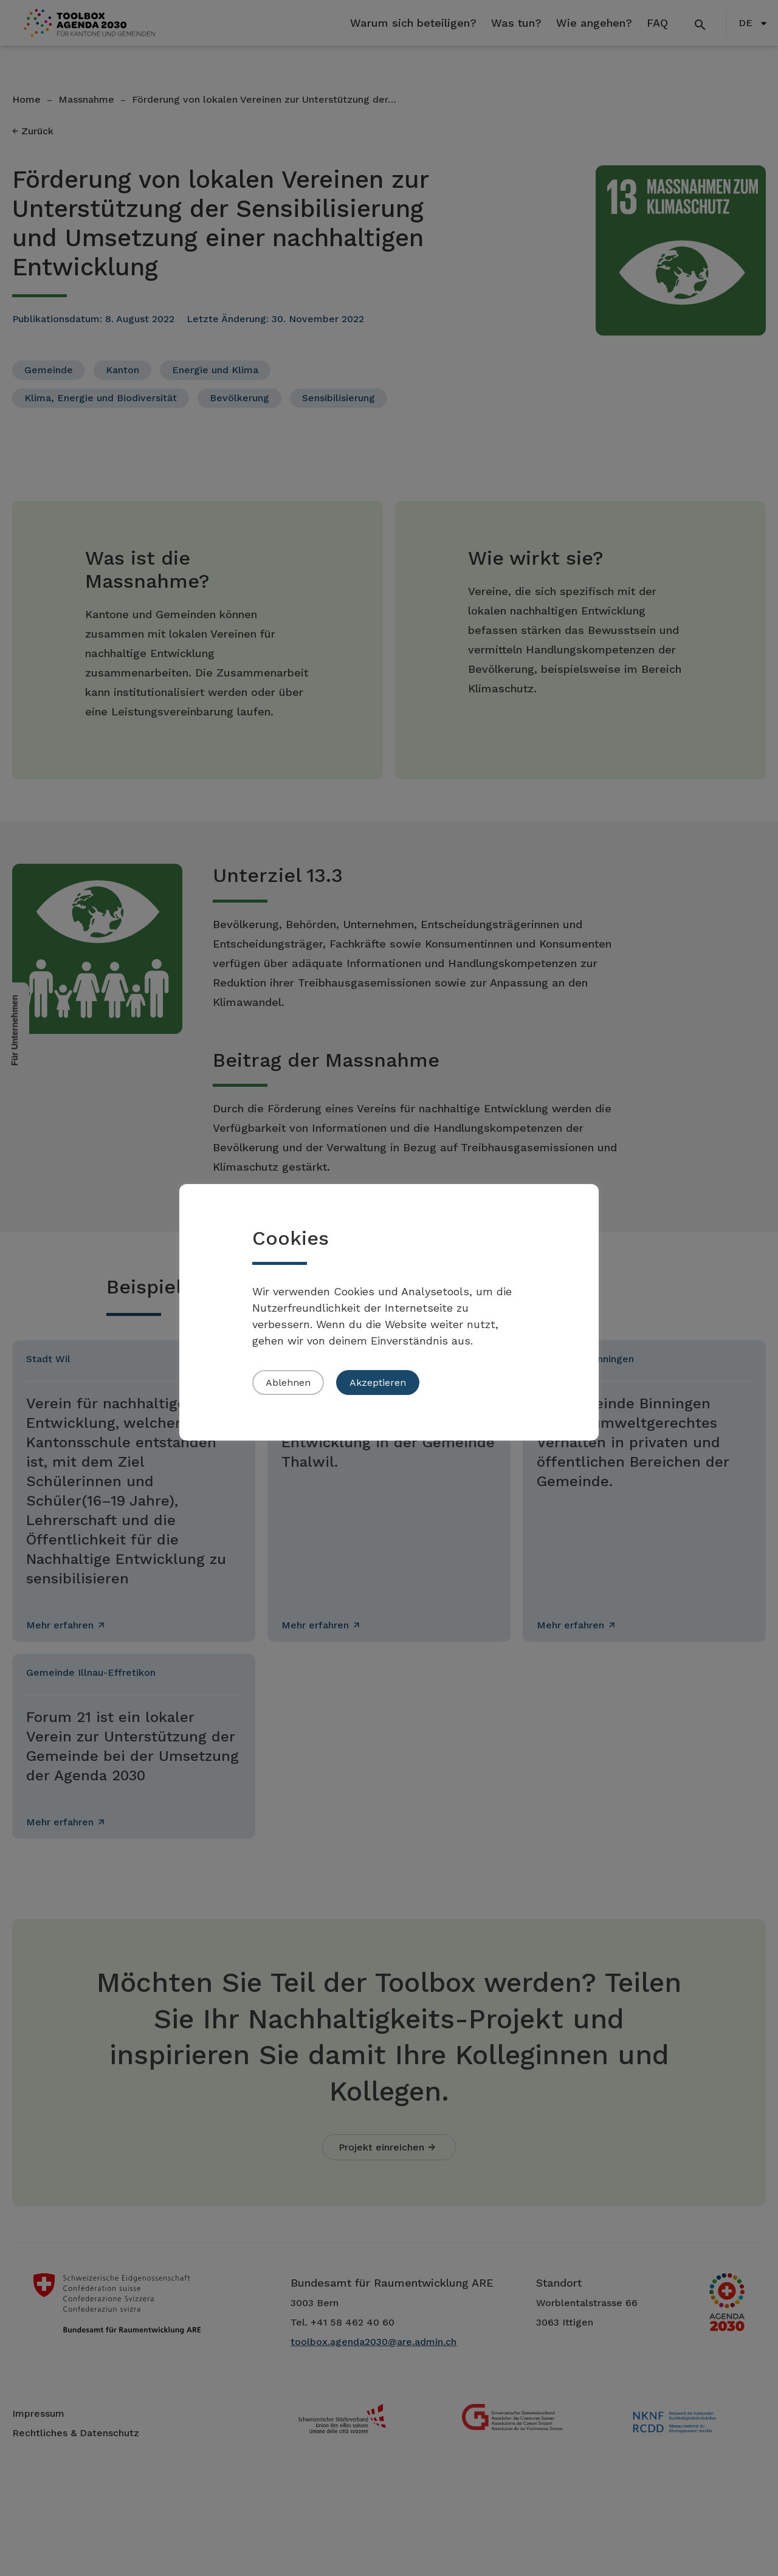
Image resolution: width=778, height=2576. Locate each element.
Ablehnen (288, 1382)
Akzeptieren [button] (377, 1382)
